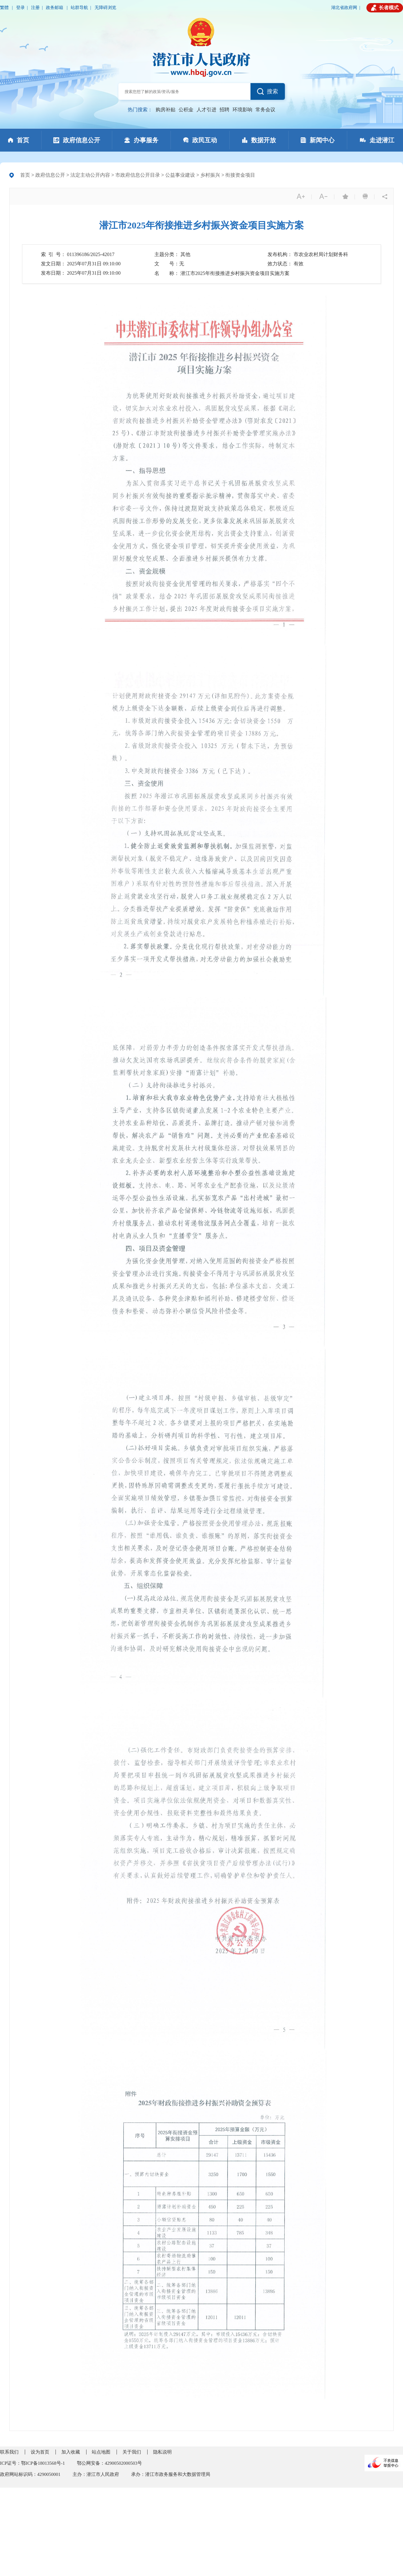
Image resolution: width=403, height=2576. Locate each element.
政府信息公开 (50, 175)
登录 (20, 7)
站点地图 (101, 2452)
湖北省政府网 (344, 7)
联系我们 (9, 2452)
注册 (35, 7)
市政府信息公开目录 (137, 175)
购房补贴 (165, 109)
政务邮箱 (55, 7)
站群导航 (79, 7)
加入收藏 (70, 2452)
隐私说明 (162, 2452)
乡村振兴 (210, 175)
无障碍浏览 (105, 7)
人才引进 (206, 109)
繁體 (5, 7)
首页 (25, 175)
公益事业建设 (180, 175)
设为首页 (40, 2452)
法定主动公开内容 (90, 175)
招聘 (224, 109)
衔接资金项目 (240, 175)
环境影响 (242, 109)
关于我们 (131, 2452)
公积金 (186, 109)
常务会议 (265, 109)
